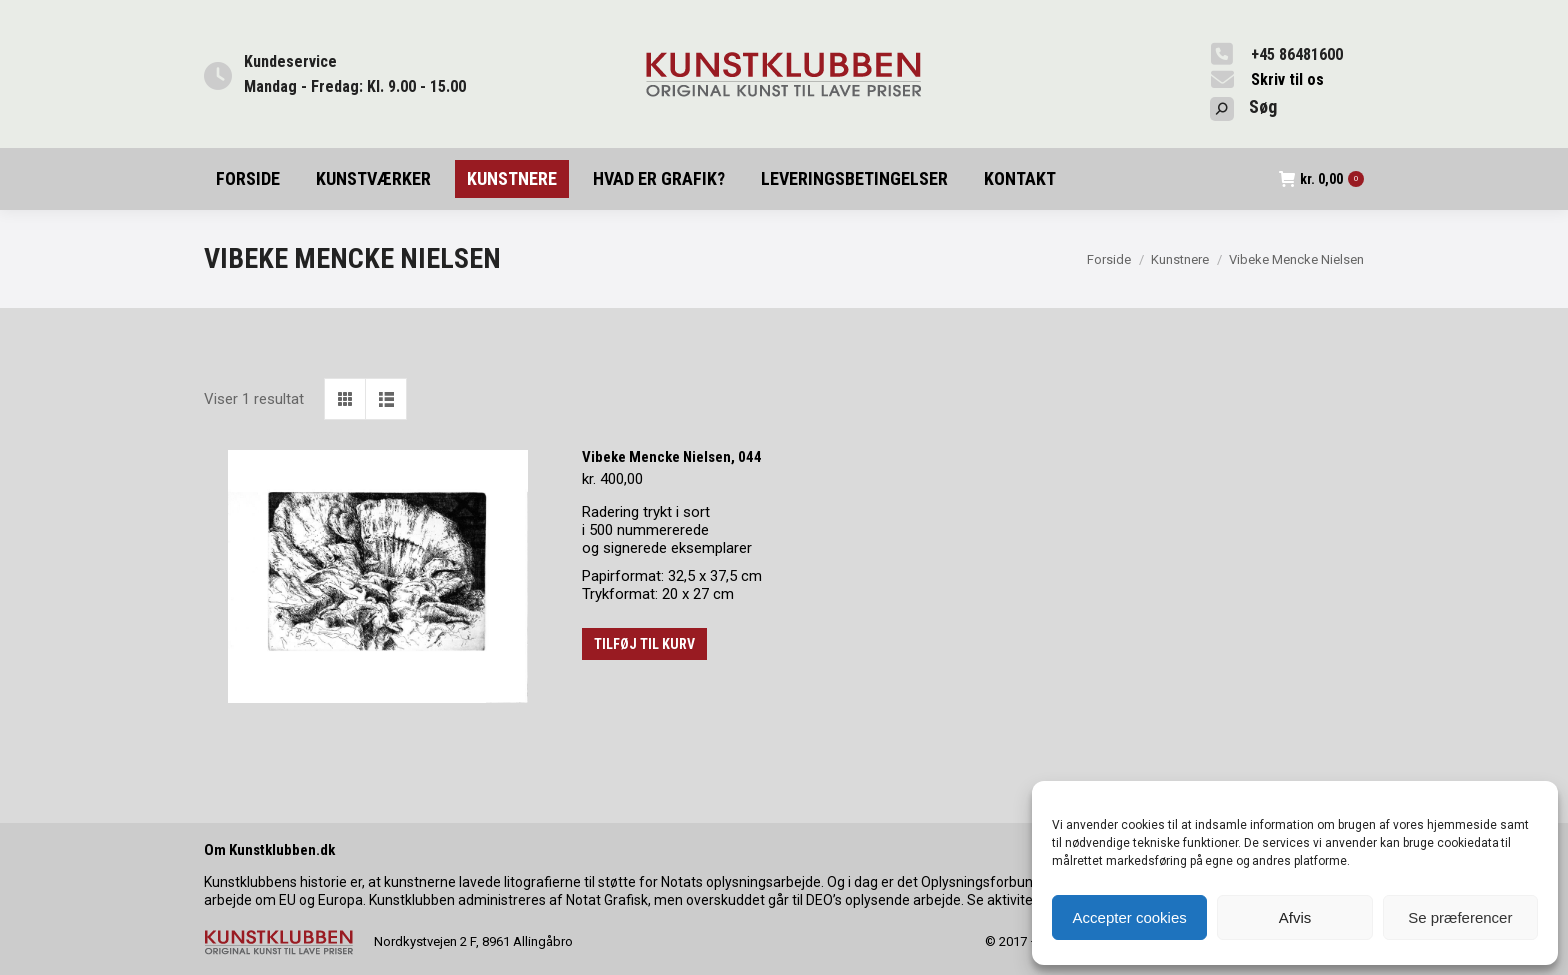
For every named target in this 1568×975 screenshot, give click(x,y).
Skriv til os (1287, 79)
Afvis (1295, 917)
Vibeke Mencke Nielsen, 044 (672, 457)
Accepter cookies (1130, 917)
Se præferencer (1460, 917)
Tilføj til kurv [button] (644, 644)
